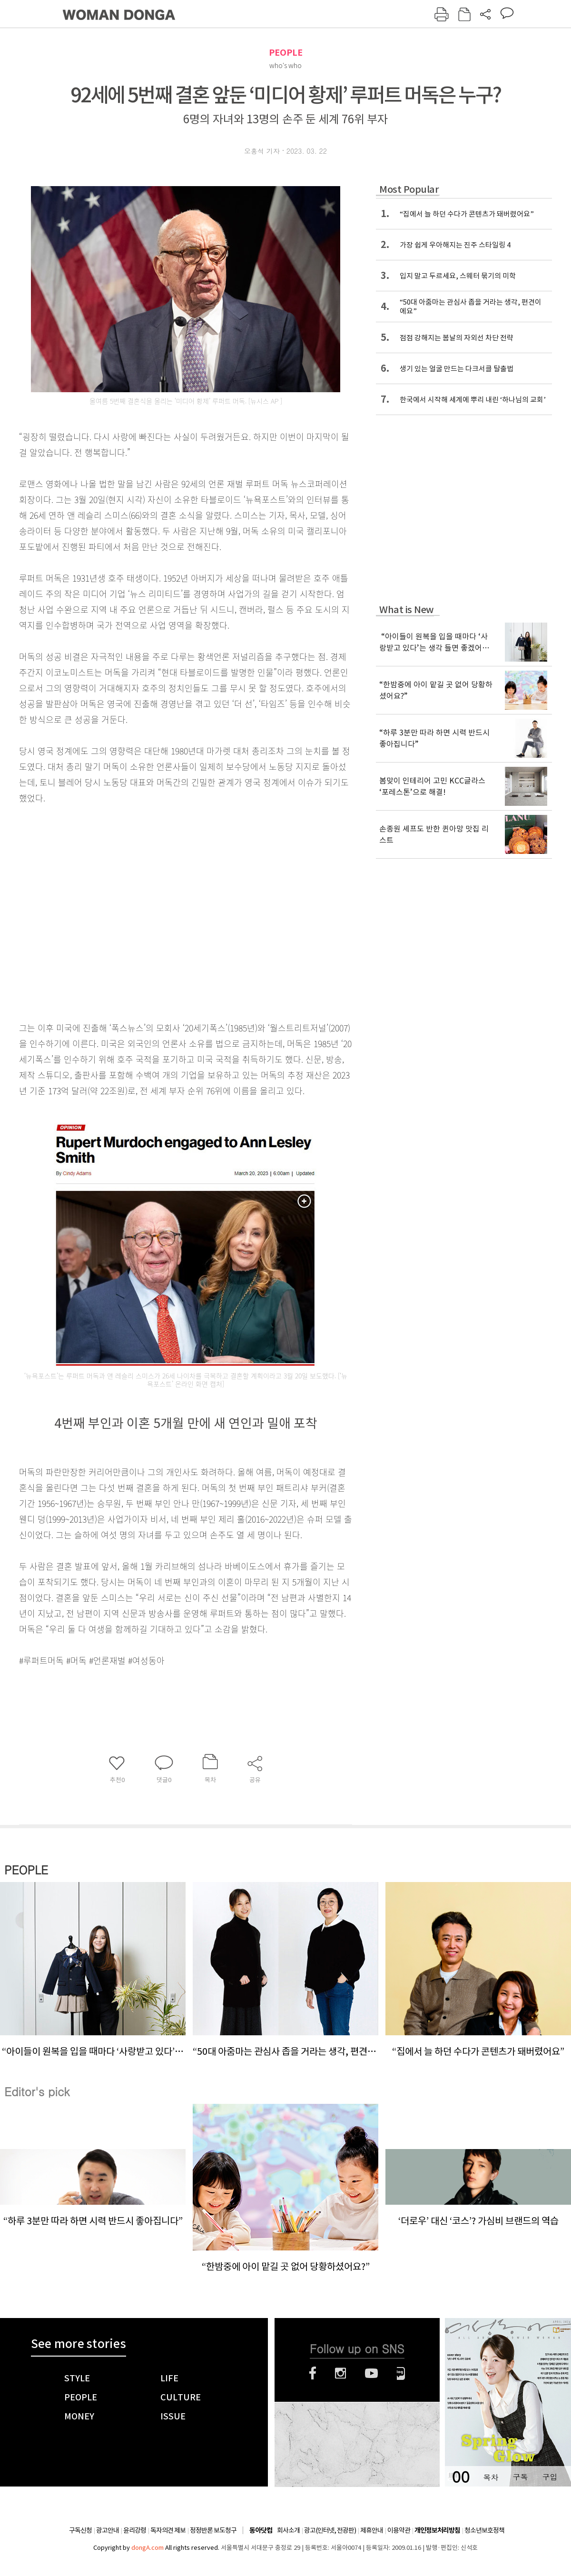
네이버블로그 (401, 2373)
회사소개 (288, 2530)
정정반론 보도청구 (213, 2530)
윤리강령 (134, 2530)
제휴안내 (371, 2530)
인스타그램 (340, 2373)
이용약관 (398, 2530)
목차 (490, 2476)
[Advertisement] (89, 911)
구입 (549, 2476)
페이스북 (312, 2373)
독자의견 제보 (168, 2530)
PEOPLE (286, 52)
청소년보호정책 (484, 2530)
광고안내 (107, 2530)
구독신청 (80, 2530)
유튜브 (371, 2373)
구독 (520, 2476)
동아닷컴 (260, 2530)
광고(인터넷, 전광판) (330, 2530)
